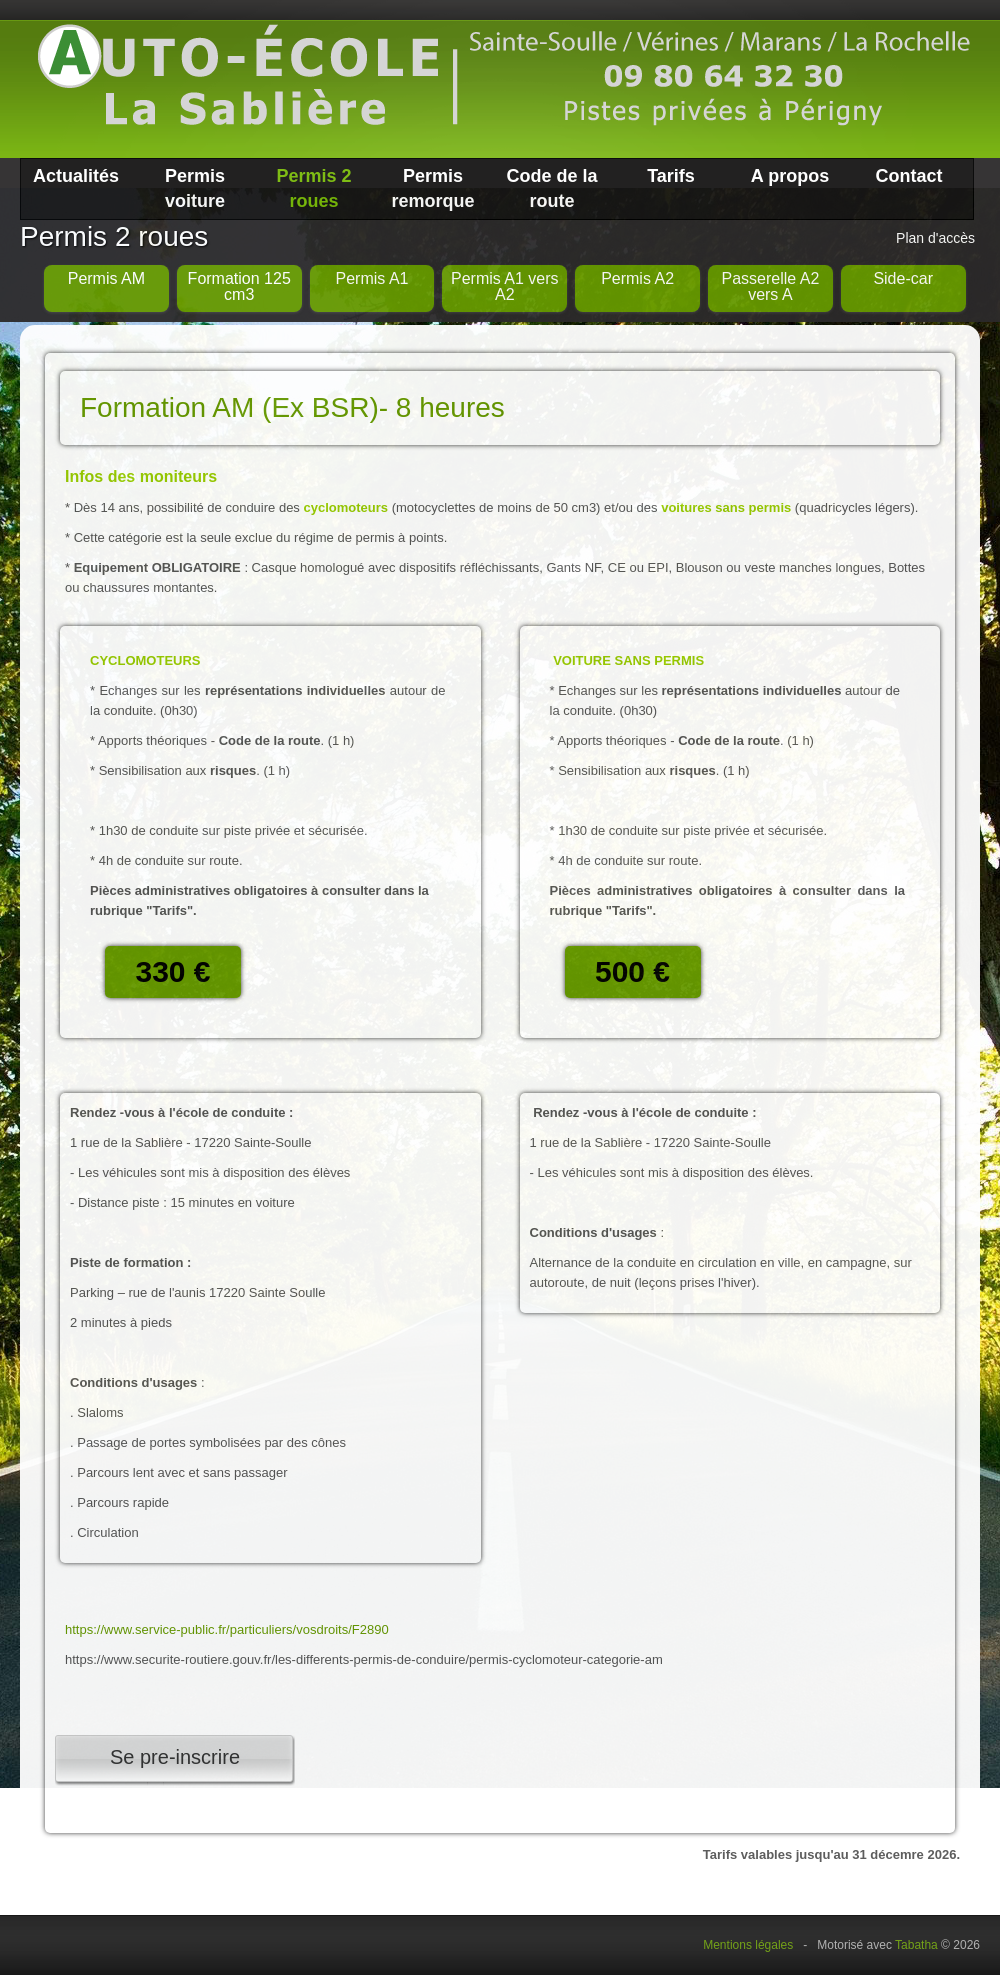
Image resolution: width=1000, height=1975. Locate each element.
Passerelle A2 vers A (770, 286)
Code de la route (551, 188)
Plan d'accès (935, 238)
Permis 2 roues (313, 188)
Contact (909, 176)
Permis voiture (195, 188)
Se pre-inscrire (175, 1757)
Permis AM (106, 278)
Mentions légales (748, 1945)
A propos (790, 176)
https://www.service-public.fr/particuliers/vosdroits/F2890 (227, 1629)
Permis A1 (372, 278)
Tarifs (671, 176)
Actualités (76, 176)
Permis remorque (432, 188)
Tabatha (916, 1945)
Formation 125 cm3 (239, 286)
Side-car (903, 278)
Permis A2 (637, 278)
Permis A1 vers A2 (505, 286)
